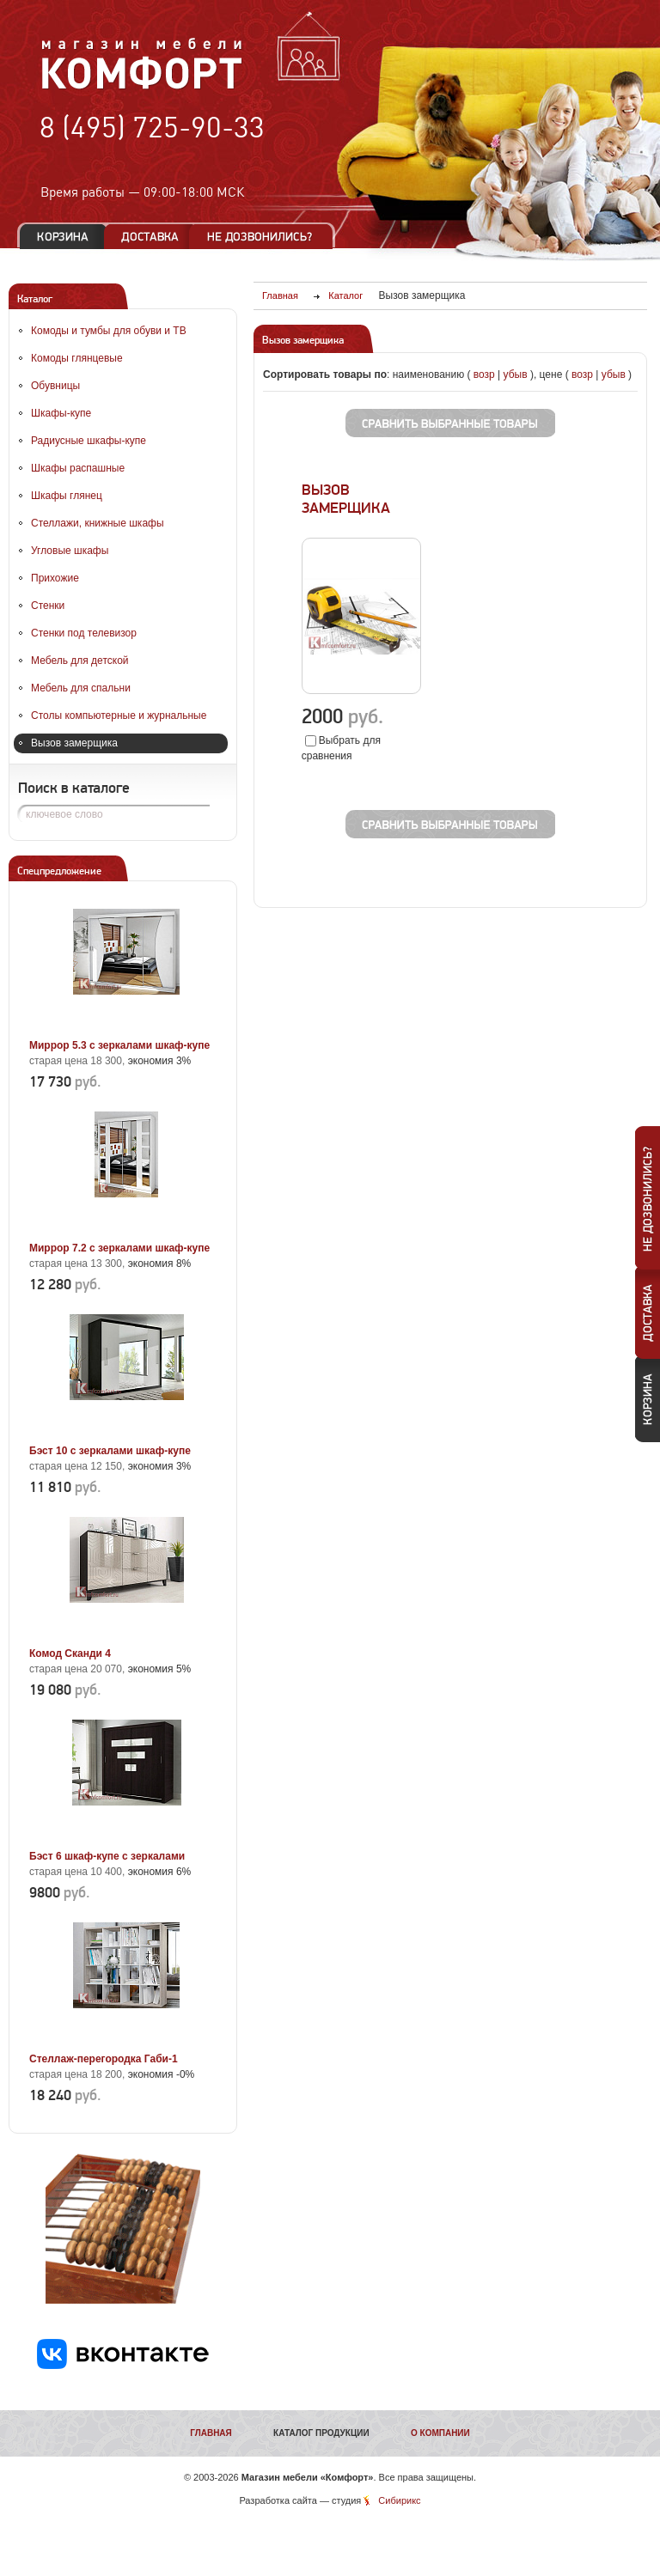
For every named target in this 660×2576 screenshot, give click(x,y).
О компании (440, 2433)
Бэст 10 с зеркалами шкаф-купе (110, 1451)
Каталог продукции (321, 2433)
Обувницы (55, 386)
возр (484, 374)
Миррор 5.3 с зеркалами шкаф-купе (119, 1045)
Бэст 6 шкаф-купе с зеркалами (107, 1856)
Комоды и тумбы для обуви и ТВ (108, 331)
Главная (211, 2433)
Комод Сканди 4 (70, 1653)
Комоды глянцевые (77, 358)
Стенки (47, 606)
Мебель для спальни (81, 688)
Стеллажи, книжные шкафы (97, 523)
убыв (516, 374)
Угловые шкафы (69, 551)
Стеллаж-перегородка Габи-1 (103, 2059)
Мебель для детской (80, 661)
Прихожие (55, 578)
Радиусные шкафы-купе (88, 441)
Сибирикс (399, 2500)
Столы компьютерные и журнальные (118, 715)
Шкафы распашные (78, 468)
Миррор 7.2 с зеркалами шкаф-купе (119, 1248)
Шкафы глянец (66, 496)
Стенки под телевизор (84, 633)
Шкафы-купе (61, 413)
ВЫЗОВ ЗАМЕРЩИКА (346, 499)
